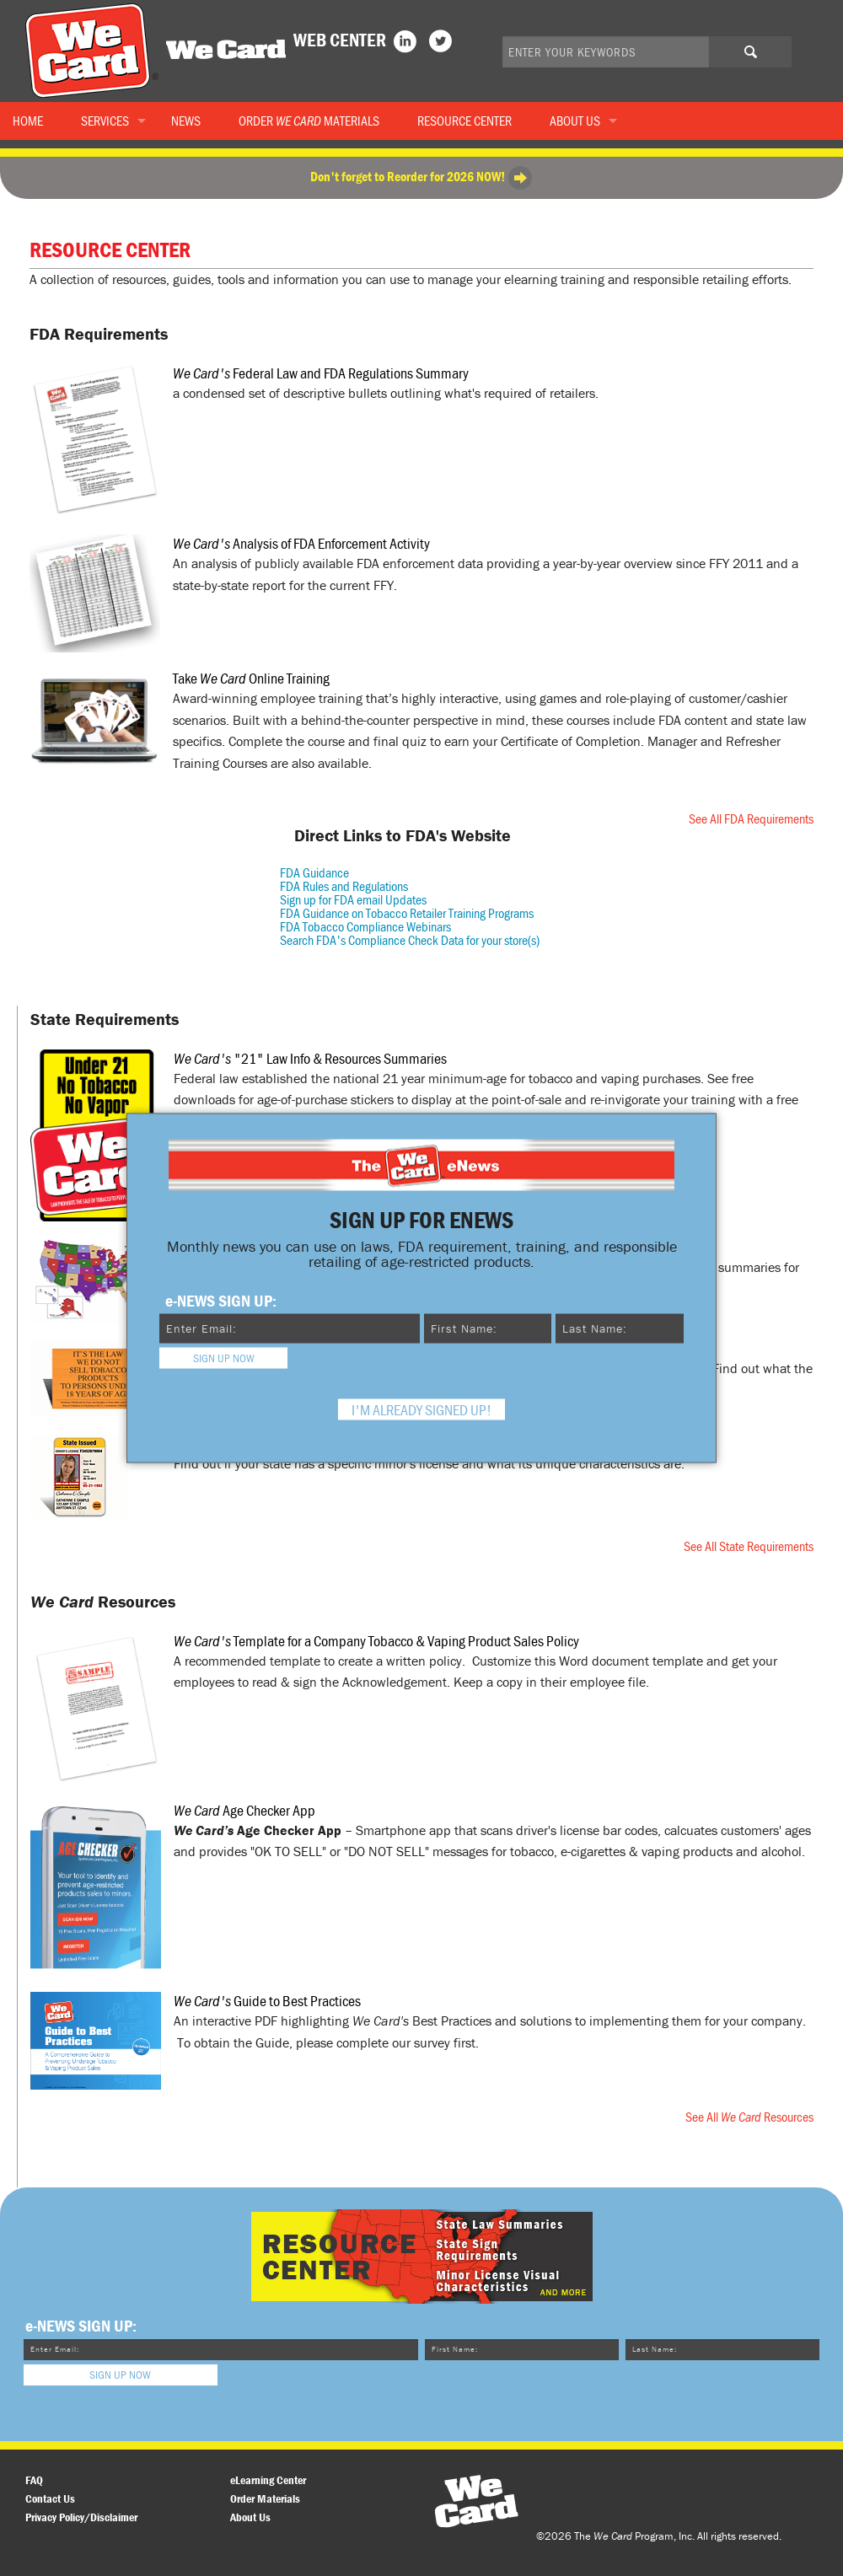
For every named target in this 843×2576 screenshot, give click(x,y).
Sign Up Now (224, 1357)
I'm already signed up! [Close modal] (421, 1409)
